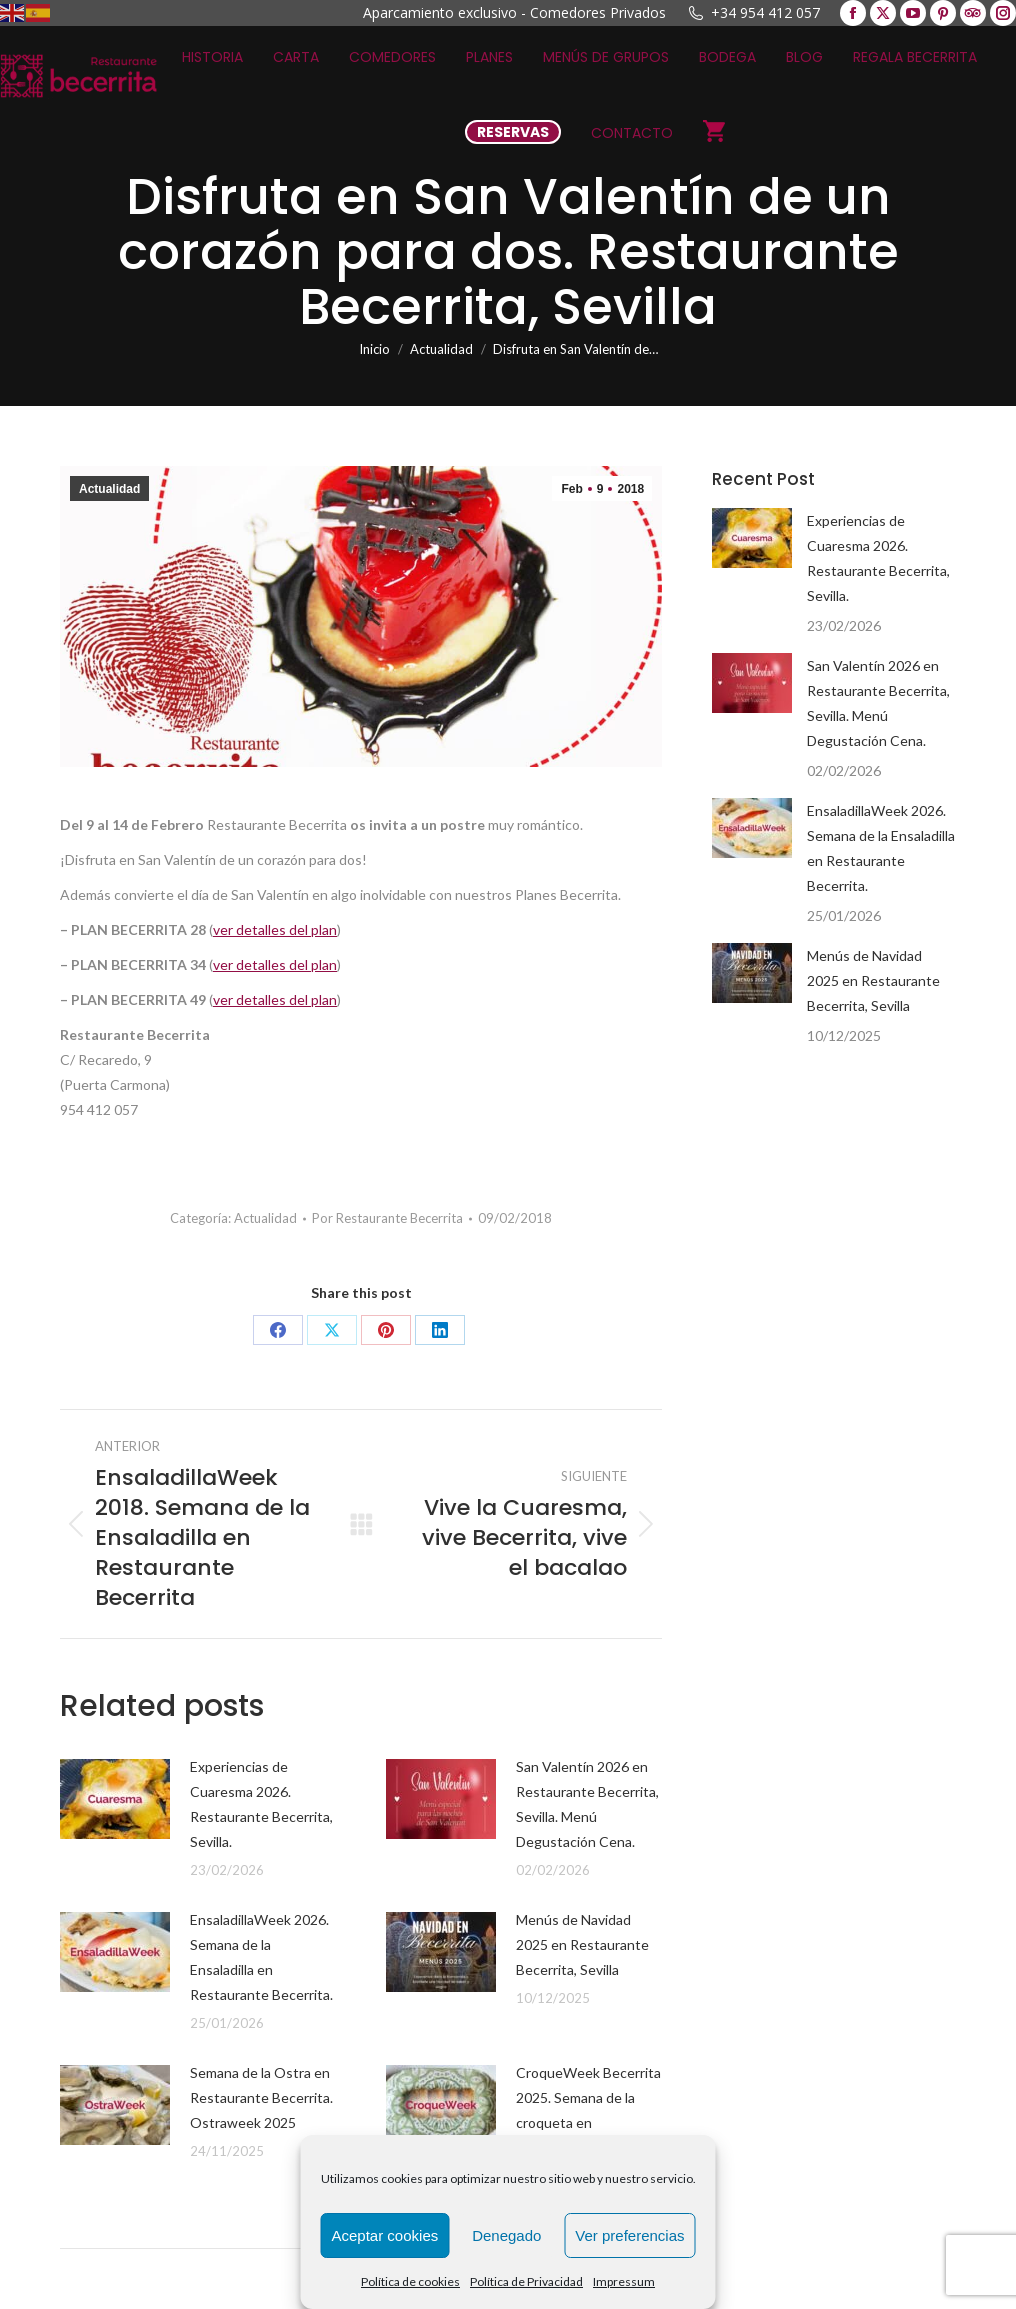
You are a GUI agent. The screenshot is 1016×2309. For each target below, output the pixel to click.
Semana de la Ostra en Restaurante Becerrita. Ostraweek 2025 (261, 2097)
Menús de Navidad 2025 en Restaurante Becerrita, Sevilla (582, 1944)
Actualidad (109, 489)
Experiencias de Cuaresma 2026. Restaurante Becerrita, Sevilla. (261, 1804)
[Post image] (115, 1799)
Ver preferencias (629, 2235)
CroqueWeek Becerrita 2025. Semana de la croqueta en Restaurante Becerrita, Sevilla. (588, 2122)
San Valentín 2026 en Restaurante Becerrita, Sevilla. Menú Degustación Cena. (587, 1804)
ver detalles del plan (275, 929)
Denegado (506, 2235)
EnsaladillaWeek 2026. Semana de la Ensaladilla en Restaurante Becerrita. (261, 1957)
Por (387, 1218)
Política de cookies (410, 2281)
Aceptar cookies (385, 2235)
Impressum (624, 2281)
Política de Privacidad (526, 2281)
